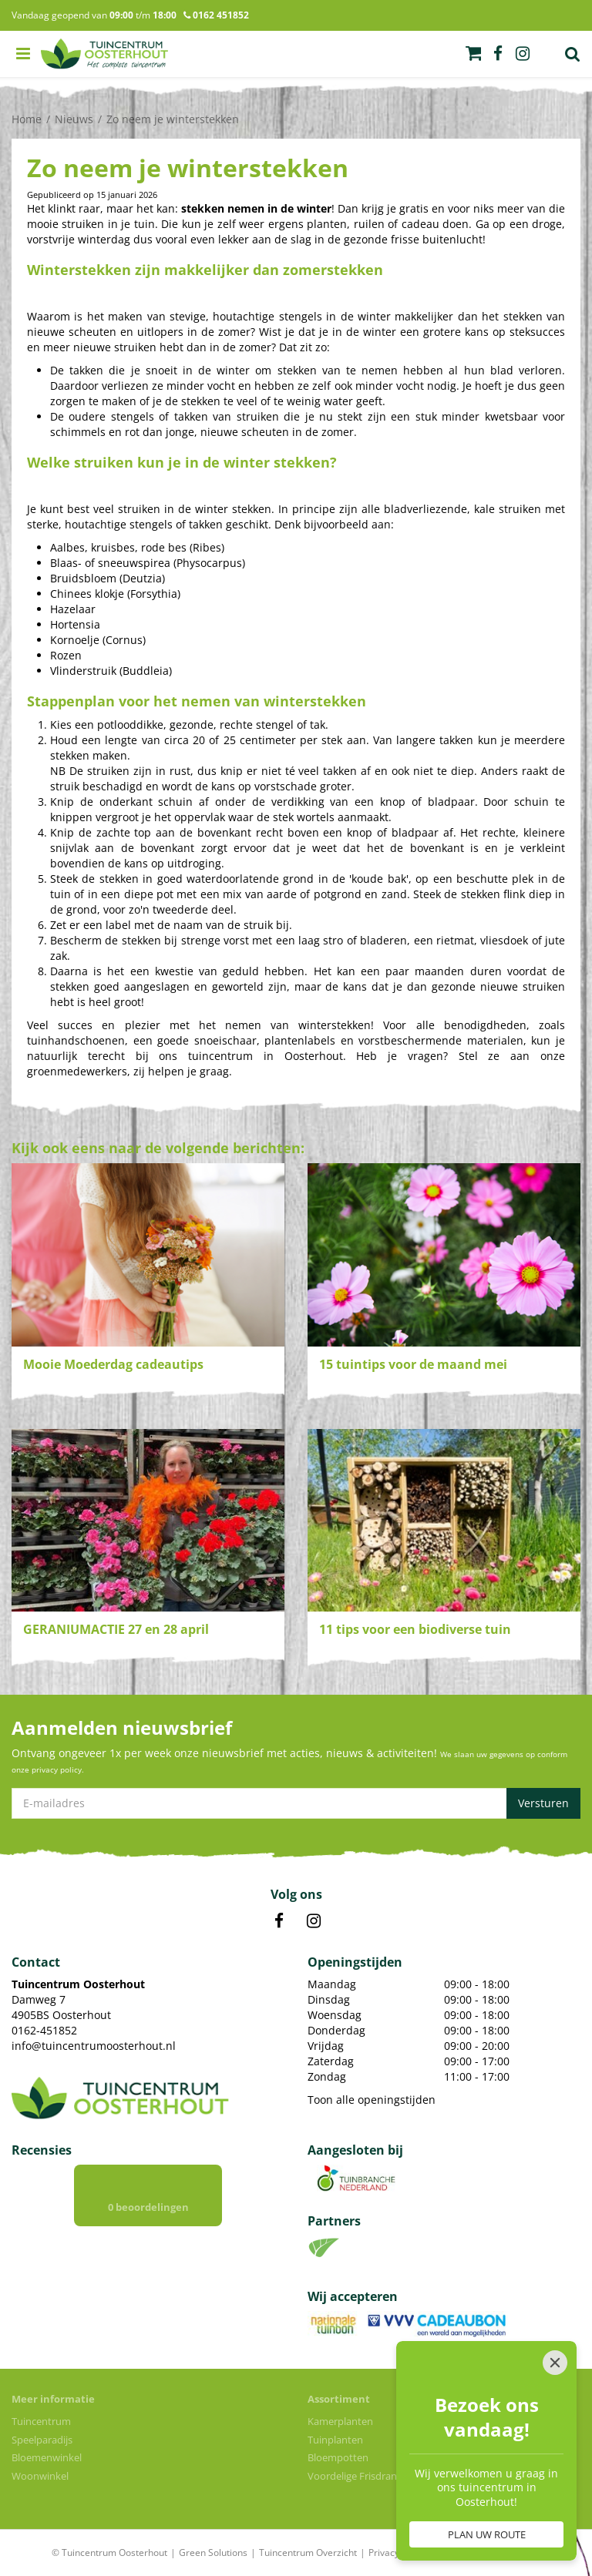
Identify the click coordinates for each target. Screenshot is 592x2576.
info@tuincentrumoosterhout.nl (94, 2045)
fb (498, 53)
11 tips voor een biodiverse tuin (415, 1629)
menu (23, 53)
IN (313, 1921)
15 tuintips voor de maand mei (413, 1364)
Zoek (572, 53)
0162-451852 (44, 2030)
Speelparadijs (42, 2440)
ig (522, 53)
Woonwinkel (40, 2476)
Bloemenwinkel (47, 2457)
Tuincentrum (41, 2421)
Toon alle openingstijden (372, 2099)
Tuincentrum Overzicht (308, 2552)
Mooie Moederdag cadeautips (113, 1364)
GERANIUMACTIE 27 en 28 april (116, 1629)
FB (279, 1921)
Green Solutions (213, 2552)
